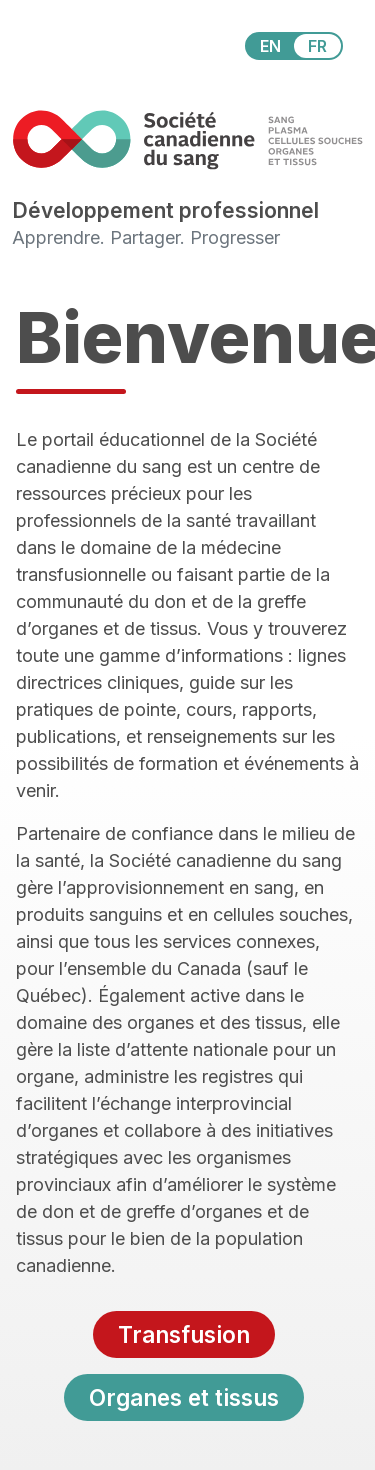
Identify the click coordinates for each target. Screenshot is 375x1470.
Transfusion (184, 1334)
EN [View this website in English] (270, 46)
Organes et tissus (184, 1397)
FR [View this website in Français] (317, 46)
